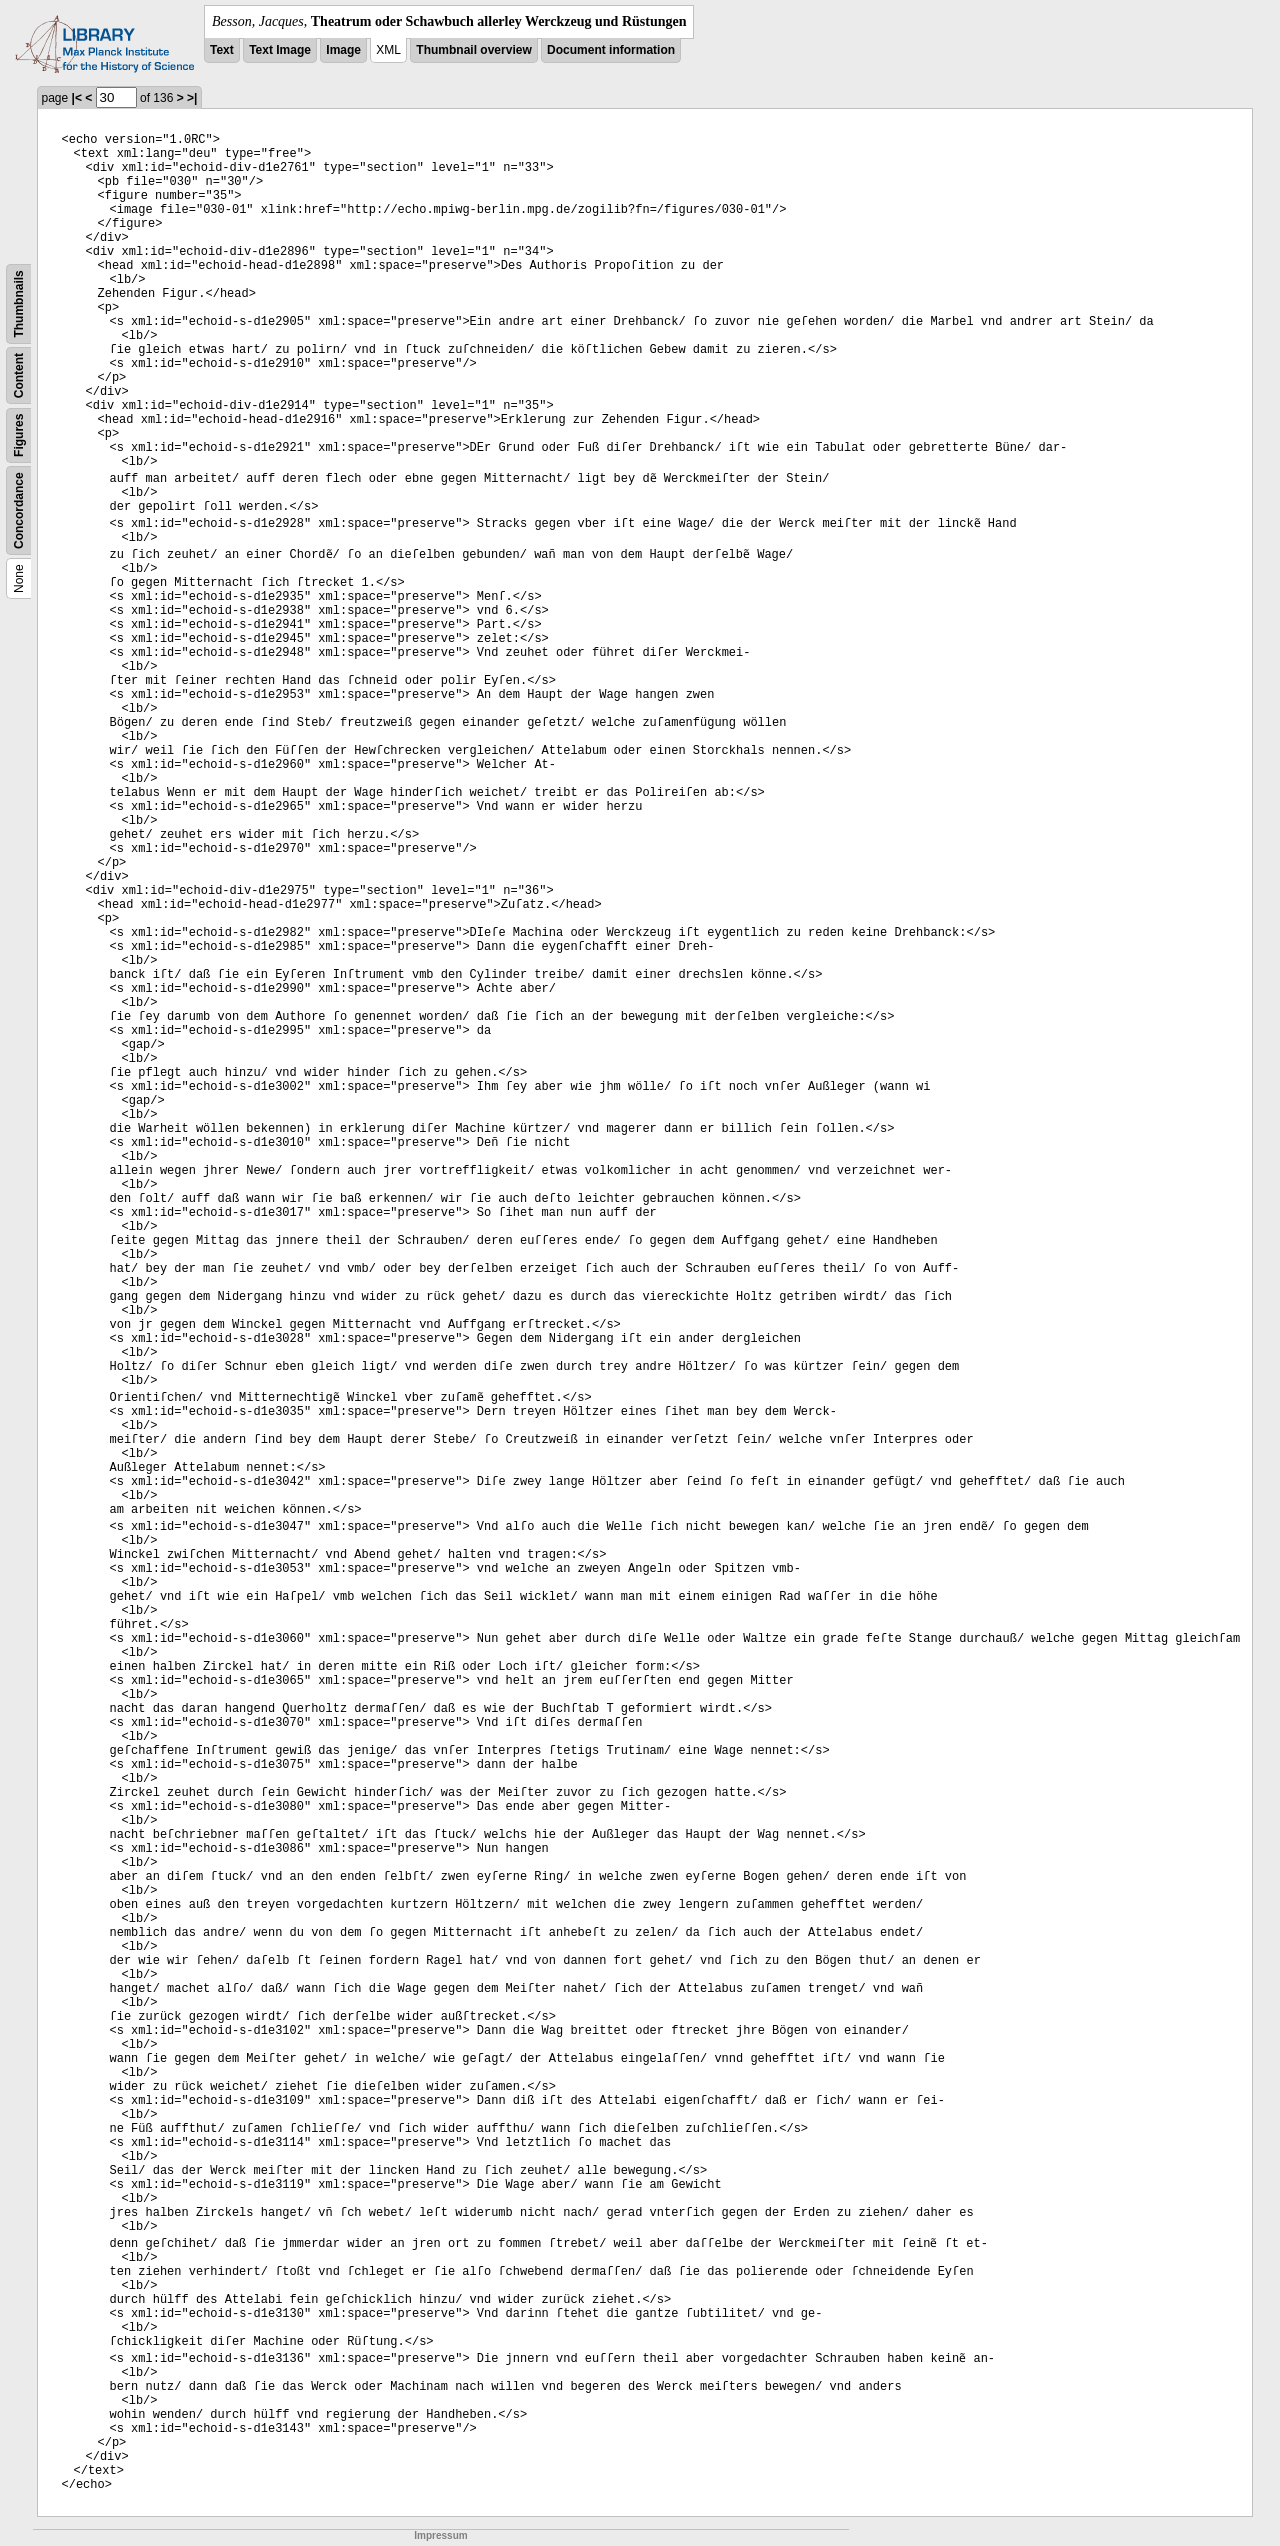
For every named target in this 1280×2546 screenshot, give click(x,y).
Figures (19, 435)
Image (343, 50)
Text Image (280, 50)
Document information (611, 50)
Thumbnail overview (473, 50)
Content (19, 375)
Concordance (19, 510)
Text (222, 50)
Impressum (440, 2535)
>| (192, 98)
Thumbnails (19, 303)
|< (77, 98)
